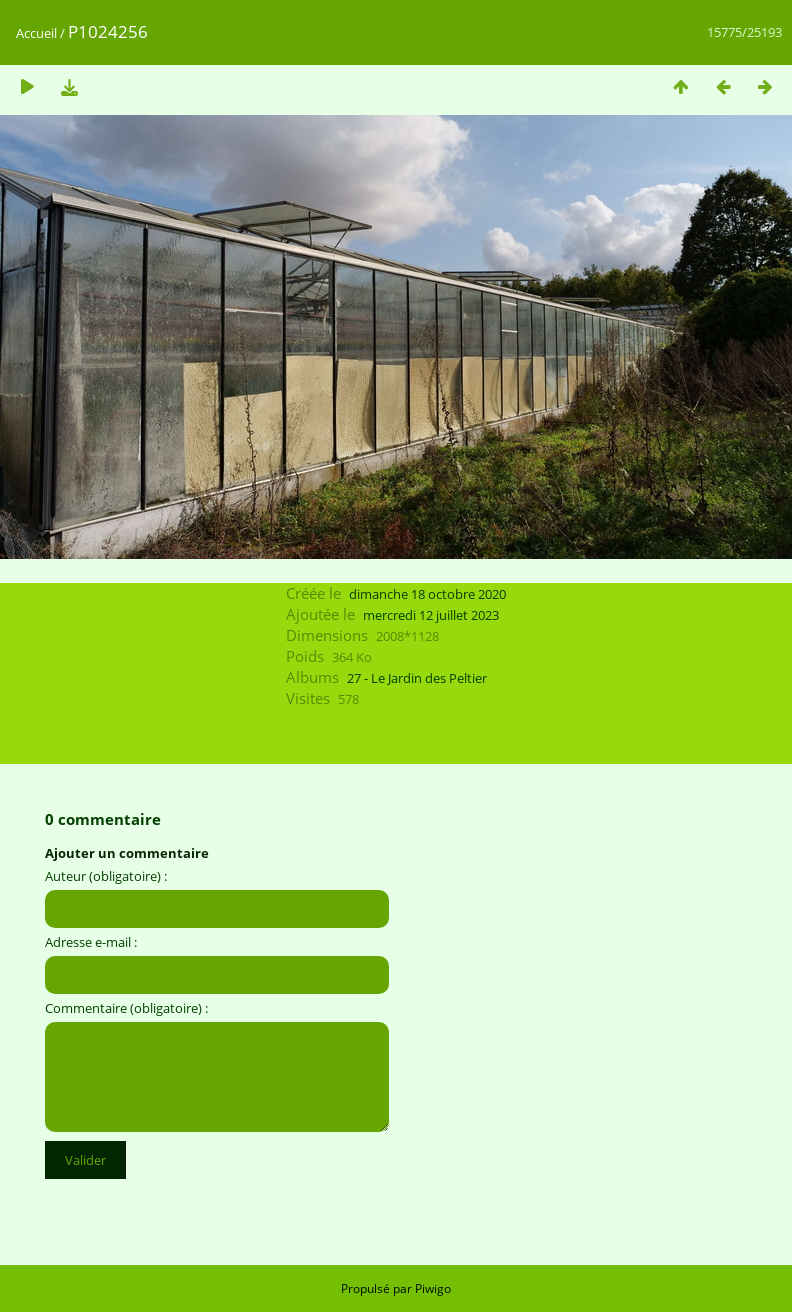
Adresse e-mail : (91, 942)
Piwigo (433, 1288)
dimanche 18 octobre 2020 (427, 594)
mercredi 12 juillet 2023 (431, 615)
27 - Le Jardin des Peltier (417, 678)
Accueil (36, 33)
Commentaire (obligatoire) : (126, 1008)
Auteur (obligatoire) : (106, 876)
